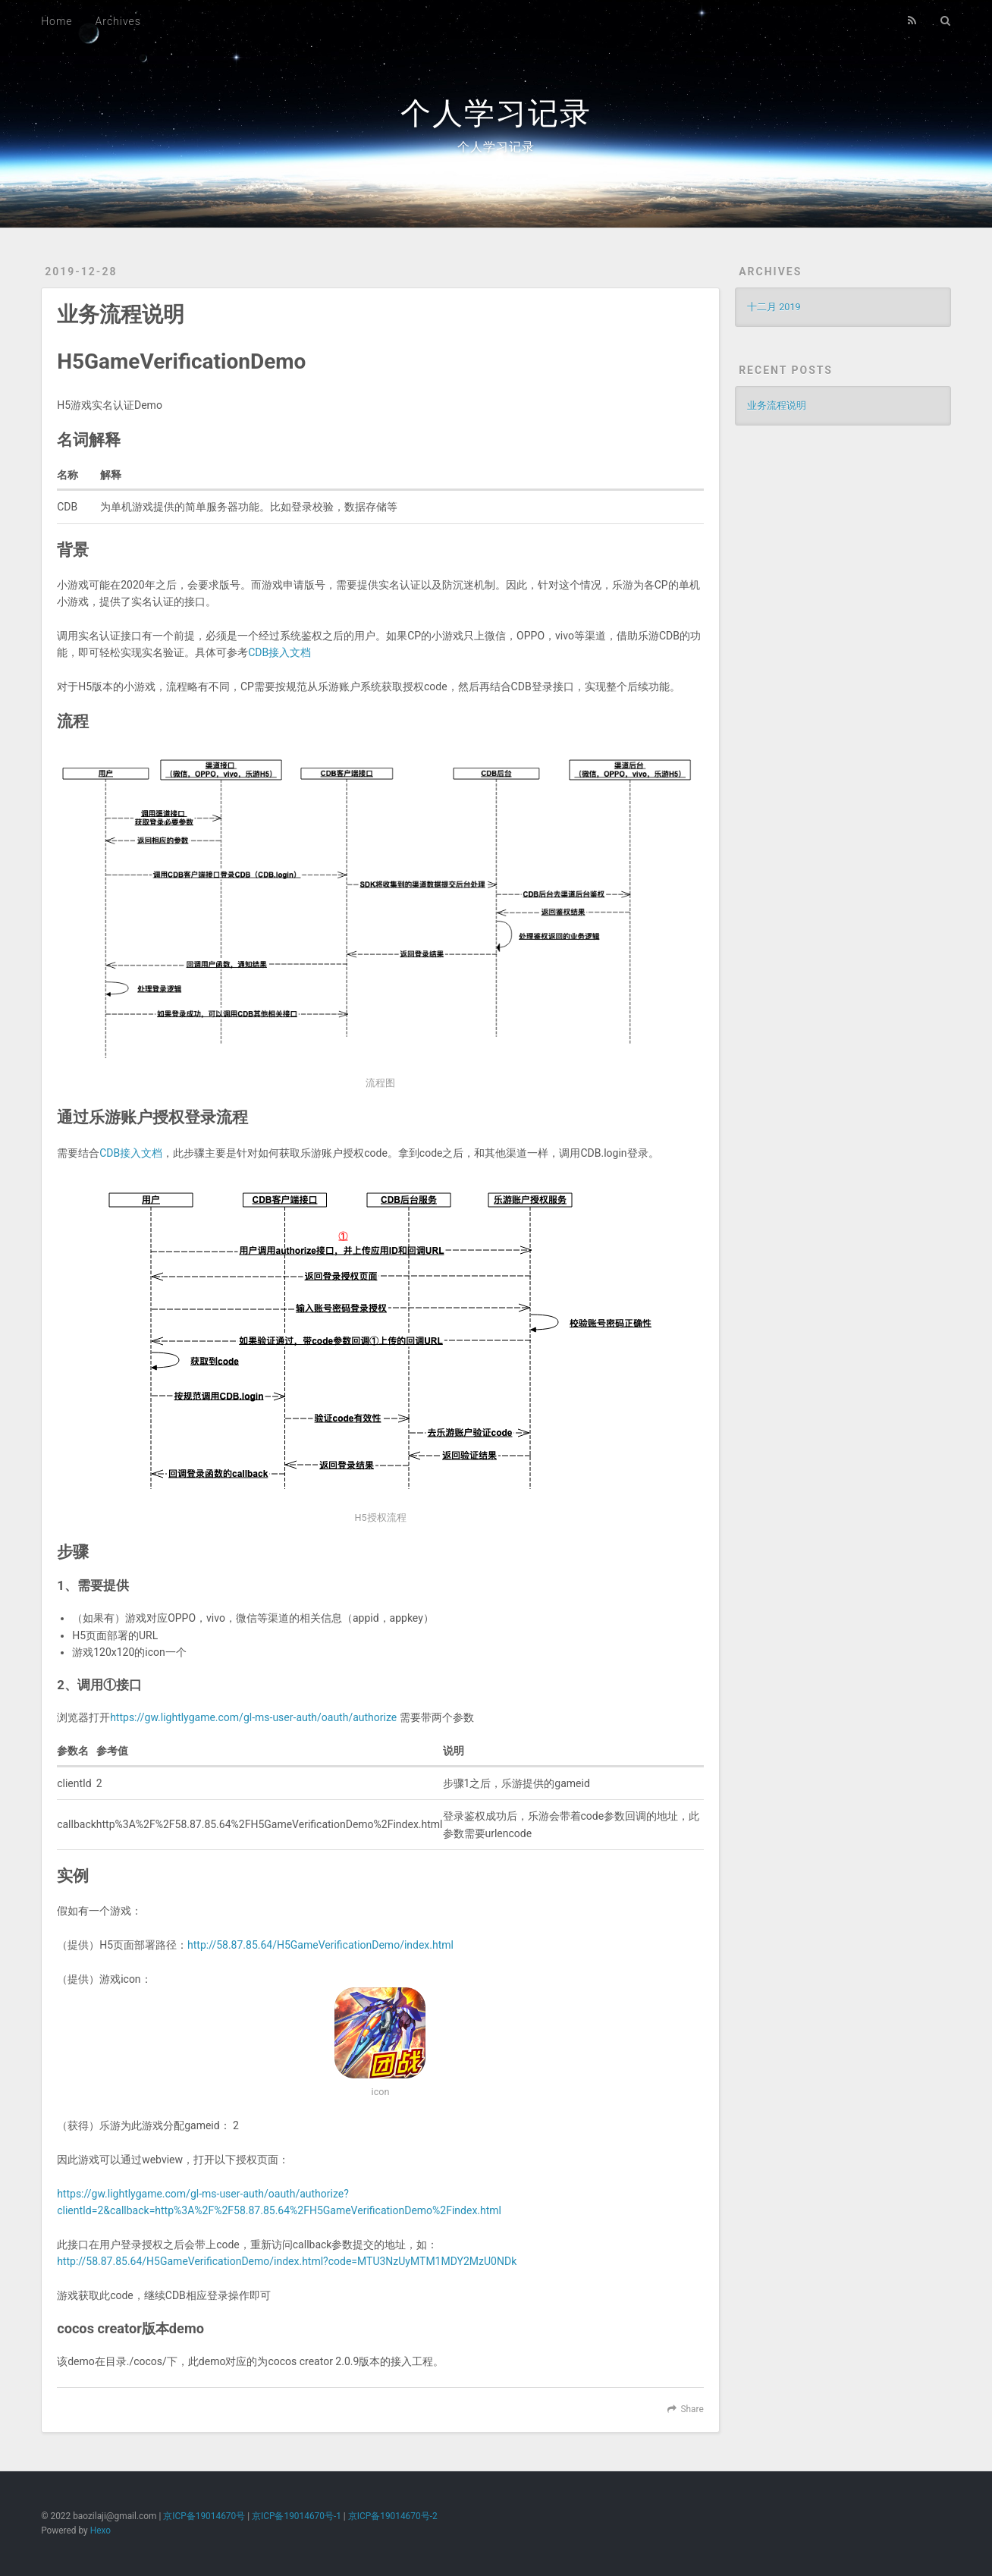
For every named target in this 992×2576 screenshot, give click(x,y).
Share (692, 2409)
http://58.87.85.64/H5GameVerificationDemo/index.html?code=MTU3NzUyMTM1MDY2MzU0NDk (286, 2261)
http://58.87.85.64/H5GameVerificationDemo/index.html (320, 1945)
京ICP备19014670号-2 (393, 2516)
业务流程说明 (120, 314)
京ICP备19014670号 (204, 2516)
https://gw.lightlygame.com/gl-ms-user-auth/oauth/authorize (253, 1717)
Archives (118, 21)
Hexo (100, 2530)
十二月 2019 (773, 307)
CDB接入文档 (279, 652)
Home (56, 21)
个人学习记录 (496, 113)
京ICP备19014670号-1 (296, 2516)
